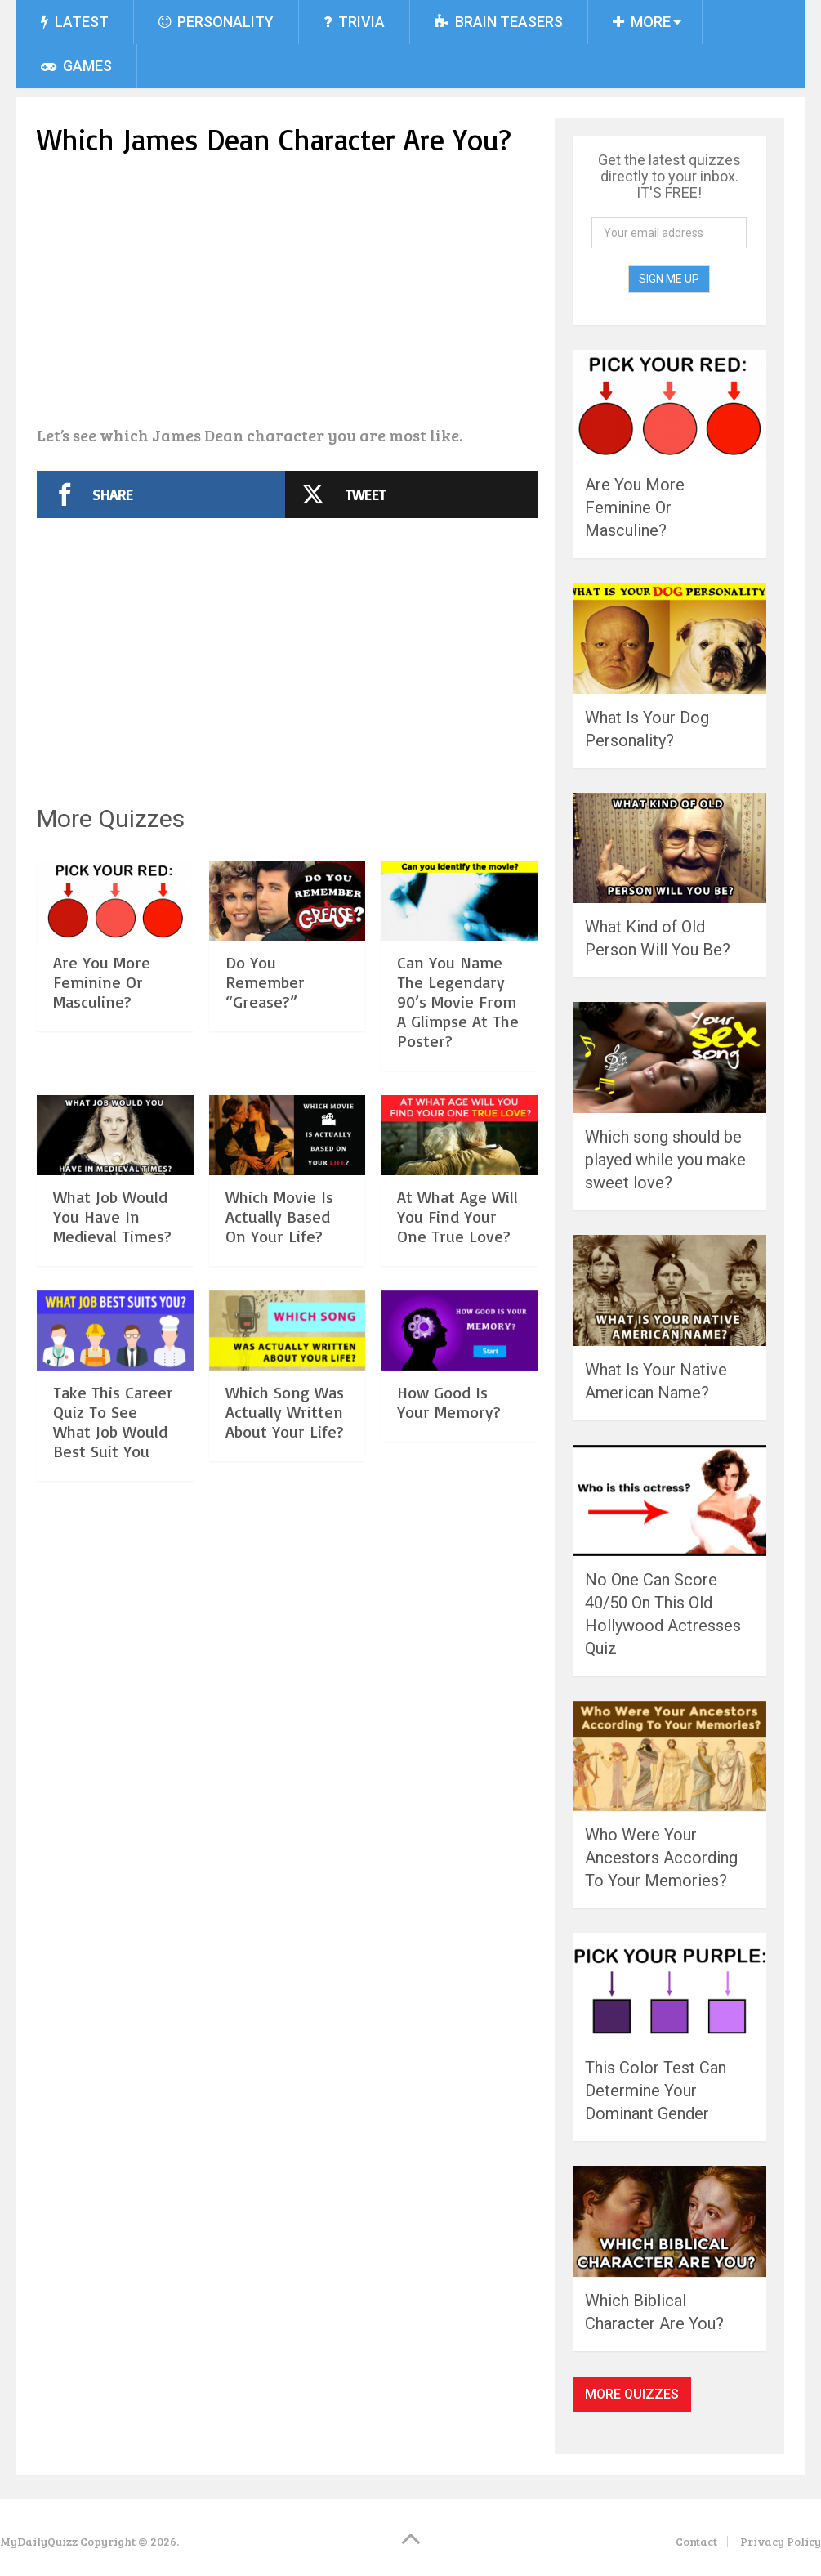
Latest (75, 21)
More (642, 21)
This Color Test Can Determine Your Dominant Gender (655, 2090)
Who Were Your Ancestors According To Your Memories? (661, 1857)
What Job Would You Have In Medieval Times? (112, 1216)
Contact (696, 2541)
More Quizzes (632, 2394)
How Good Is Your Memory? (449, 1402)
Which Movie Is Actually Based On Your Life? (279, 1216)
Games (76, 65)
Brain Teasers (499, 21)
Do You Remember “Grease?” (265, 982)
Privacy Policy (780, 2541)
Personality (216, 21)
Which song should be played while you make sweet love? (665, 1159)
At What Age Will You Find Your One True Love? (457, 1216)
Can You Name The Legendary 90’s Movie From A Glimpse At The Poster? (458, 1001)
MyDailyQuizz (39, 2541)
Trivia (354, 21)
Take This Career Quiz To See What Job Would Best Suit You (113, 1421)
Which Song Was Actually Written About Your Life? (284, 1412)
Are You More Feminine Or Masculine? (101, 982)
